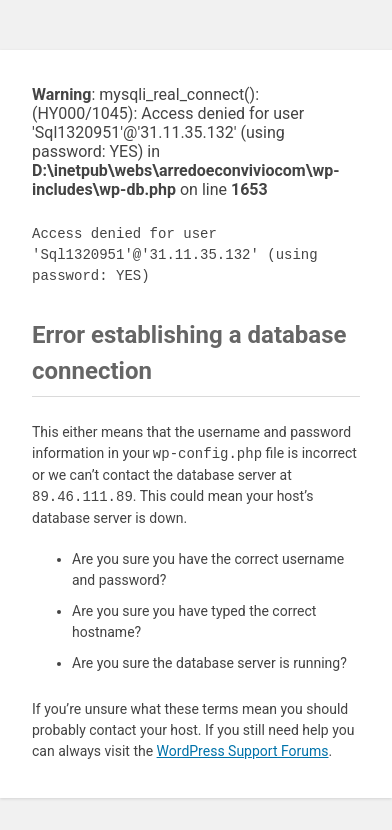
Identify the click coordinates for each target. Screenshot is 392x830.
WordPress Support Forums (243, 751)
